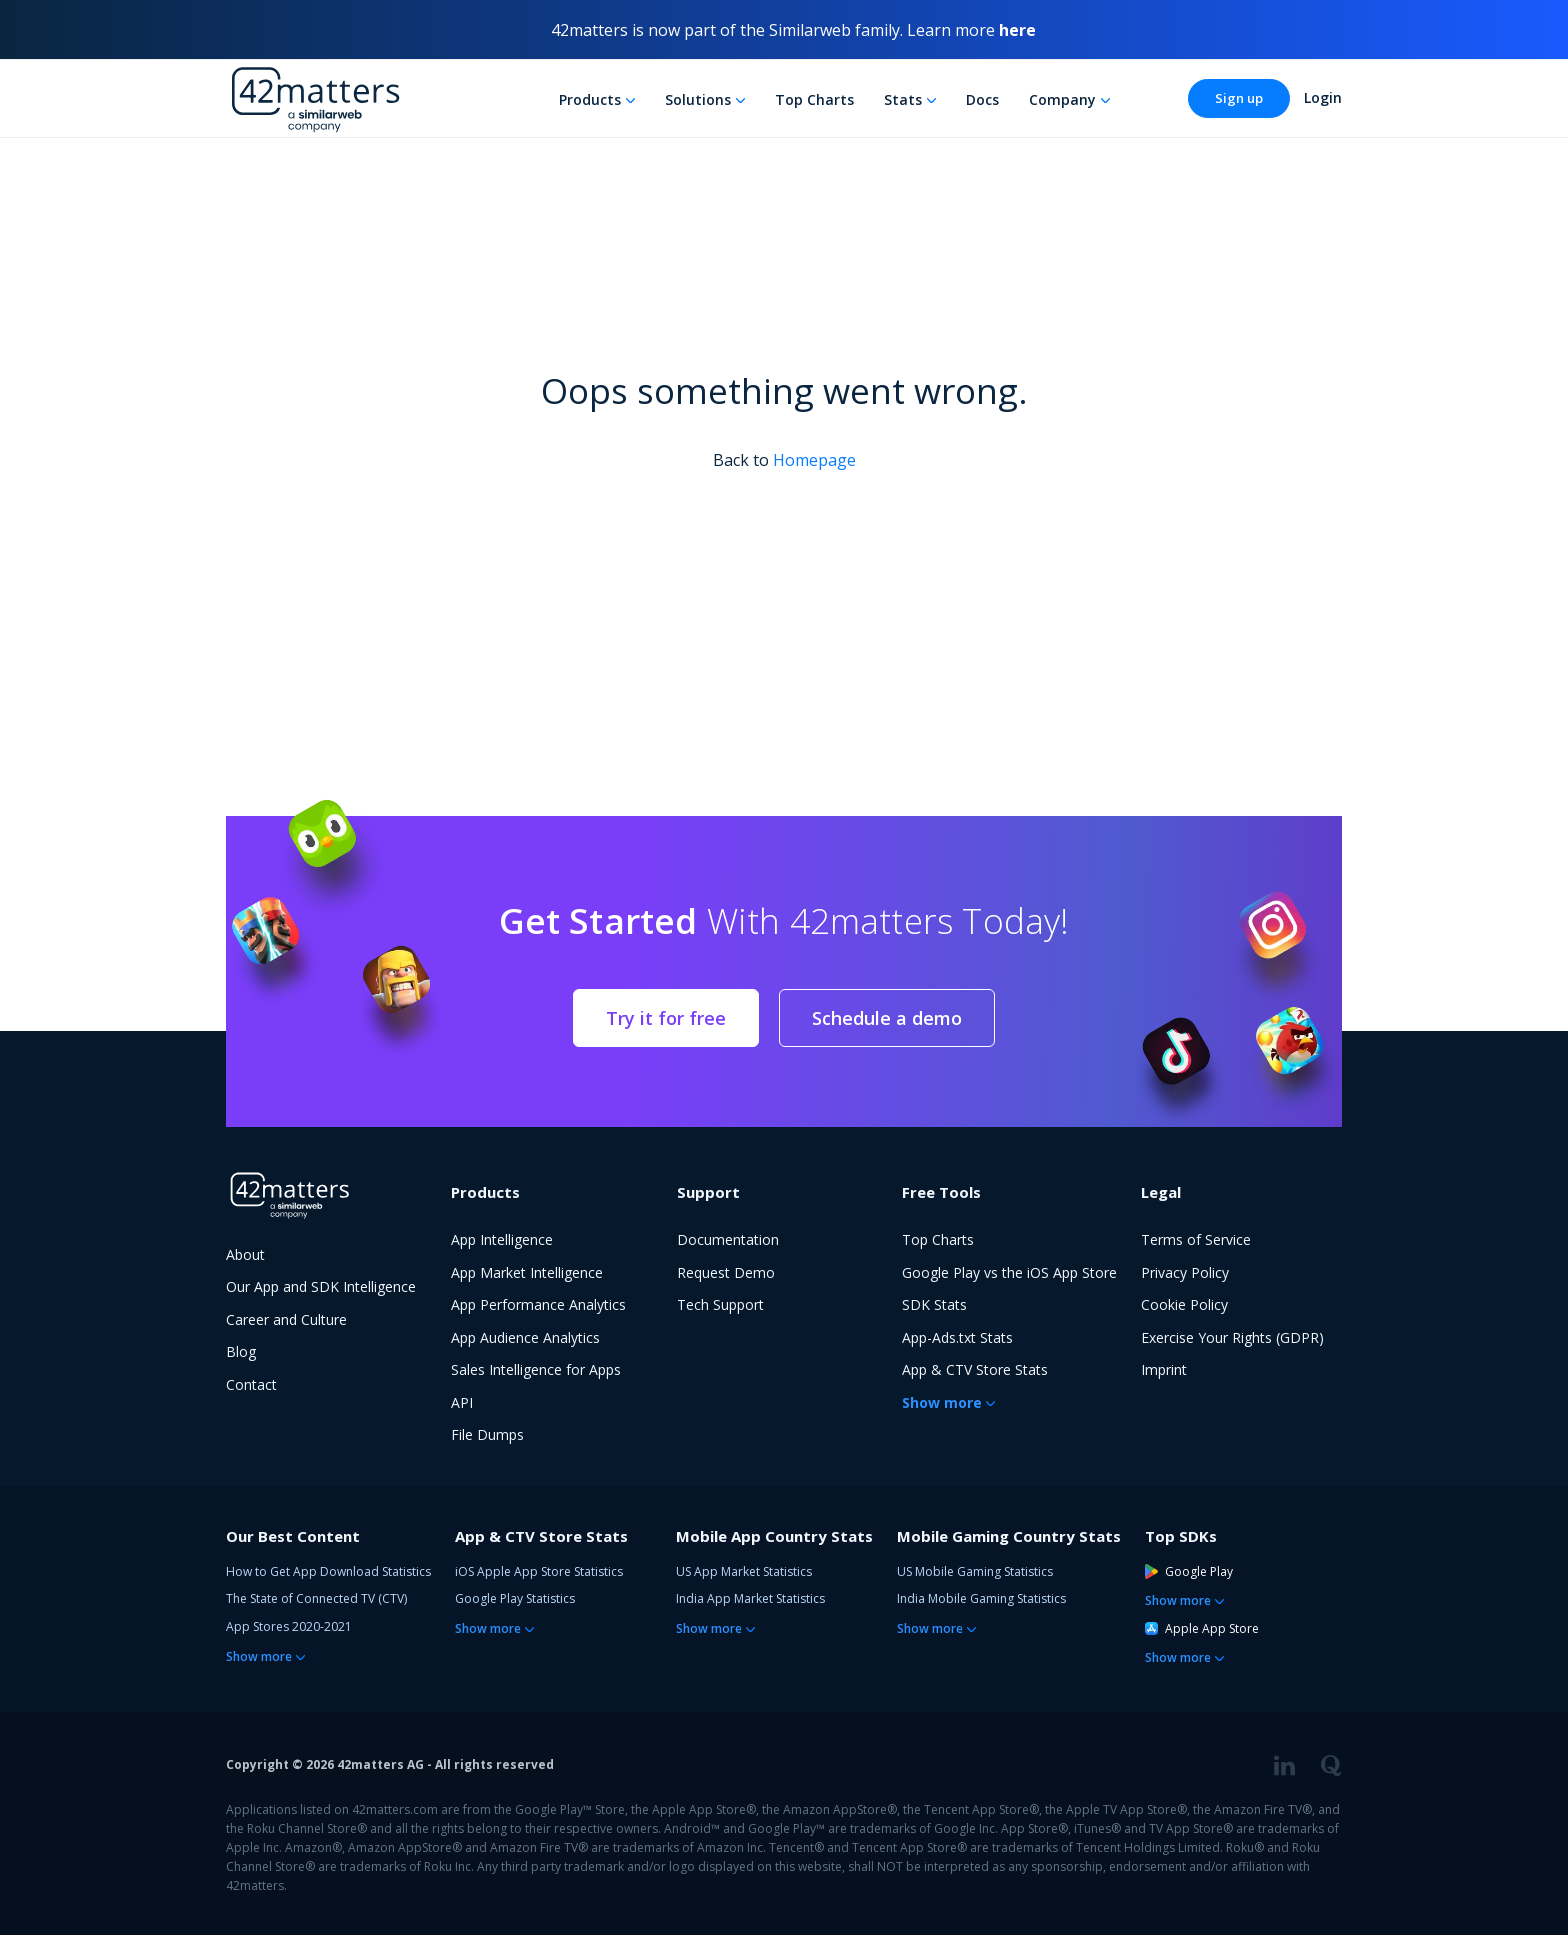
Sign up (1239, 98)
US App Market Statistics (744, 1571)
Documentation (728, 1239)
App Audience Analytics (525, 1337)
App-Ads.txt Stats (957, 1337)
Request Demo (726, 1272)
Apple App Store (1202, 1628)
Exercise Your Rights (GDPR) (1232, 1337)
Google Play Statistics (515, 1598)
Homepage (814, 460)
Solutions (698, 99)
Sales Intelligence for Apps (536, 1369)
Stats (903, 99)
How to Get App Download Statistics (328, 1571)
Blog (241, 1351)
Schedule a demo (887, 1018)
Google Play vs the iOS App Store (1009, 1272)
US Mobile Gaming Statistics (975, 1571)
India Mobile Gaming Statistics (981, 1598)
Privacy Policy (1185, 1272)
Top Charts (814, 99)
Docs (982, 99)
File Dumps (487, 1434)
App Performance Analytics (538, 1304)
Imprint (1164, 1369)
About (245, 1254)
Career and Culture (286, 1319)
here (1017, 30)
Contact (251, 1384)
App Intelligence (502, 1239)
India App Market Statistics (750, 1598)
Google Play (1189, 1571)
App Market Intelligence (527, 1272)
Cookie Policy (1184, 1304)
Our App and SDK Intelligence (321, 1286)
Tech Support (720, 1304)
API (462, 1402)
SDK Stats (934, 1304)
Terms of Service (1196, 1239)
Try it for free (666, 1018)
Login (1323, 97)
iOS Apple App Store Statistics (539, 1571)
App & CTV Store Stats (975, 1369)
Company (1062, 99)
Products (590, 99)
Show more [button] (942, 1402)
